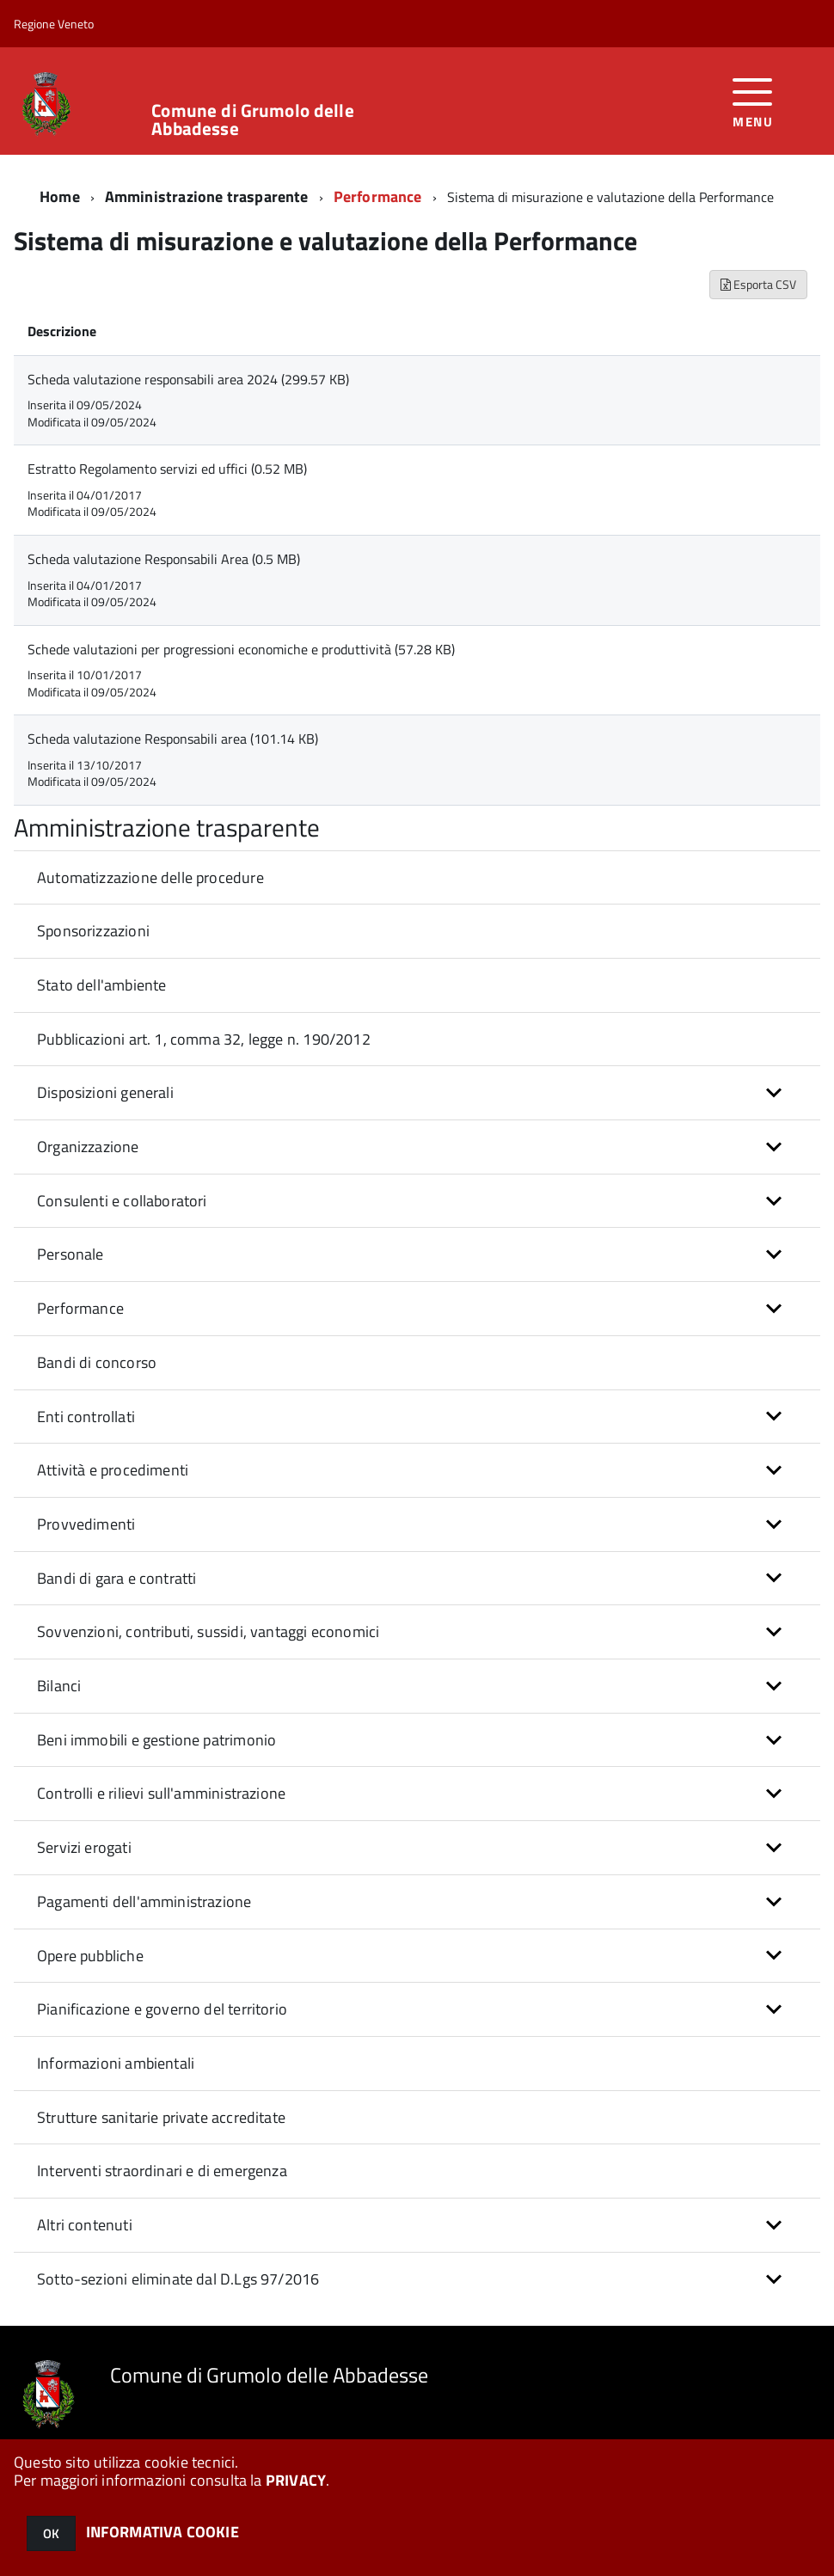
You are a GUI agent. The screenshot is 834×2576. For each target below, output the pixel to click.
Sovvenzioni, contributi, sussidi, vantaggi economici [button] (208, 1631)
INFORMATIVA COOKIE (162, 2531)
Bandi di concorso (96, 1362)
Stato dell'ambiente (101, 985)
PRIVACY (296, 2480)
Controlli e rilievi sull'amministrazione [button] (161, 1793)
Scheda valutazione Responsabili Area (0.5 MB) (164, 559)
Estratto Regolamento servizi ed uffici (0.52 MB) (167, 468)
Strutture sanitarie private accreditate (161, 2117)
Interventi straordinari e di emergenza (162, 2170)
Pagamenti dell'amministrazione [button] (144, 1901)
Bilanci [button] (59, 1685)
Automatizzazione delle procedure (150, 877)
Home (60, 196)
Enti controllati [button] (86, 1416)
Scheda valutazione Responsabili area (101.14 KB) (173, 738)
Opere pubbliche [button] (90, 1955)
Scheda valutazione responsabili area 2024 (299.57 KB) (188, 379)
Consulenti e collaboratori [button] (122, 1200)
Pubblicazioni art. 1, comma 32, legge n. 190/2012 (204, 1039)
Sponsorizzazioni (93, 930)
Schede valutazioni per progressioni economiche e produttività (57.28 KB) (241, 649)
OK (51, 2533)
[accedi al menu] (753, 101)
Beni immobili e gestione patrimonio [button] (156, 1739)
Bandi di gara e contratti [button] (117, 1578)
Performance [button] (80, 1308)
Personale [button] (70, 1254)
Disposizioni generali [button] (105, 1092)
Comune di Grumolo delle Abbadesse (252, 119)
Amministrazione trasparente (207, 196)
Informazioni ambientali (115, 2063)
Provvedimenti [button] (86, 1524)
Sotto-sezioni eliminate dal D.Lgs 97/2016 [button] (178, 2279)
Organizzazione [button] (88, 1146)
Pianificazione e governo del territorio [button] (162, 2009)
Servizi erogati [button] (84, 1847)
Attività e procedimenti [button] (112, 1469)
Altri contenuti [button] (84, 2224)
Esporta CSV (758, 284)
